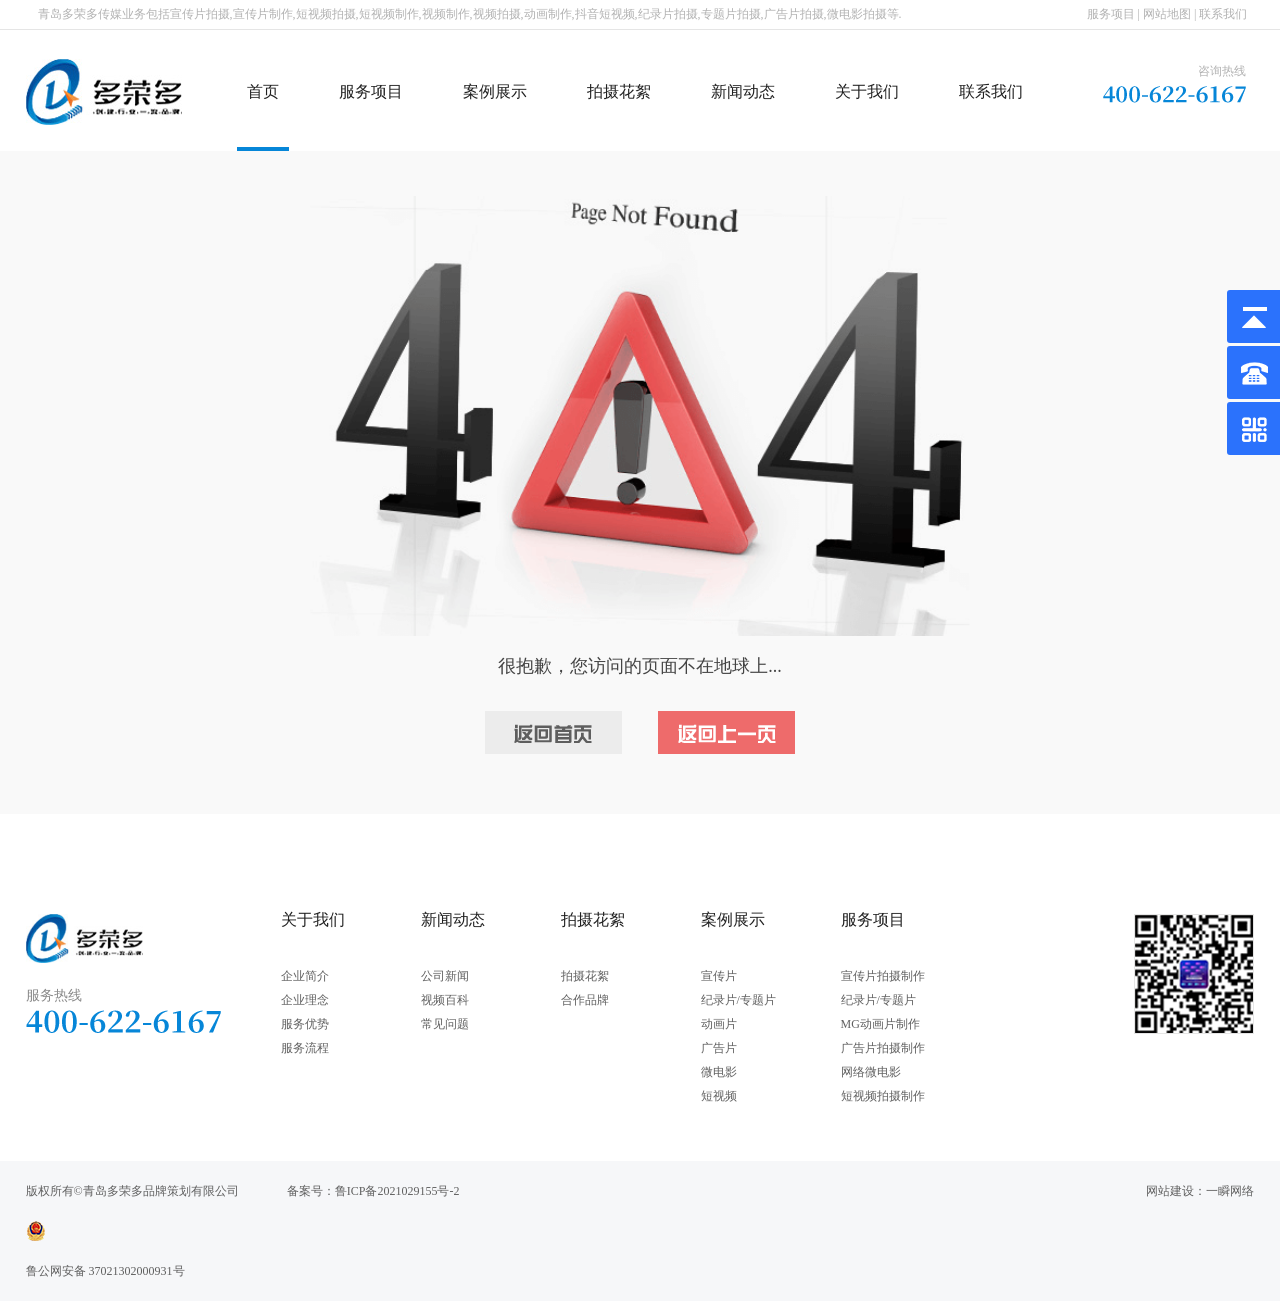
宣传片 (719, 976)
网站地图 (1167, 14)
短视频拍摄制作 (883, 1096)
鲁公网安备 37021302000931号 (105, 1271)
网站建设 (1170, 1191)
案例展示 (495, 91)
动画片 (719, 1024)
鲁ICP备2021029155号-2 (397, 1191)
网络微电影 (871, 1072)
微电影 (719, 1072)
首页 (263, 91)
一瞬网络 (1230, 1191)
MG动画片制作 (880, 1024)
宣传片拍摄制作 (883, 976)
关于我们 (867, 91)
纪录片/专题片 (738, 1000)
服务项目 (1111, 14)
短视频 (719, 1096)
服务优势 (305, 1024)
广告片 (719, 1048)
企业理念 (305, 1000)
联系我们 (1223, 14)
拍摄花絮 (619, 91)
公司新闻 (445, 976)
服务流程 (305, 1048)
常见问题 (445, 1024)
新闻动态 (743, 91)
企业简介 (305, 976)
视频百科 (445, 1000)
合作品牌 (585, 1000)
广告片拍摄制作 (883, 1048)
